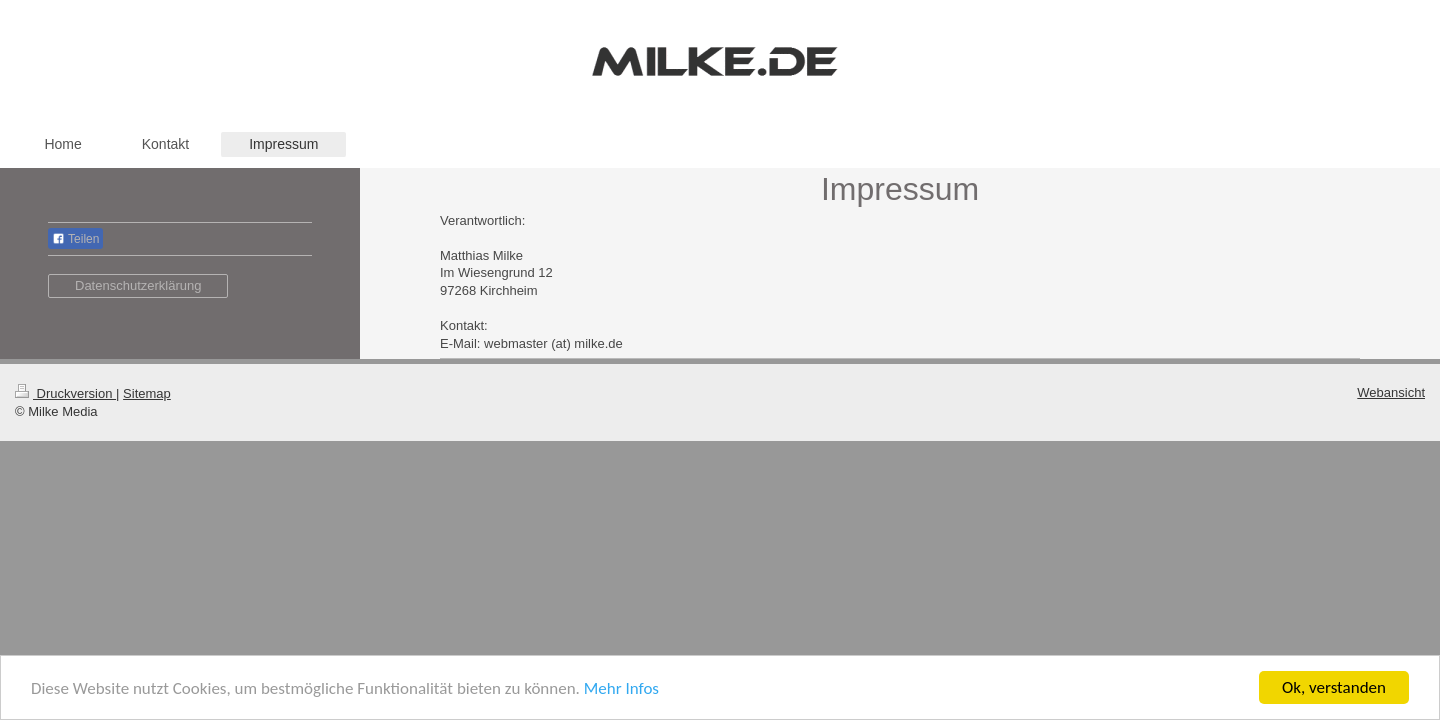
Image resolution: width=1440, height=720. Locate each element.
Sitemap (147, 393)
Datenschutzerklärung (138, 285)
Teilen (75, 239)
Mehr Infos (621, 688)
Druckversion (65, 393)
